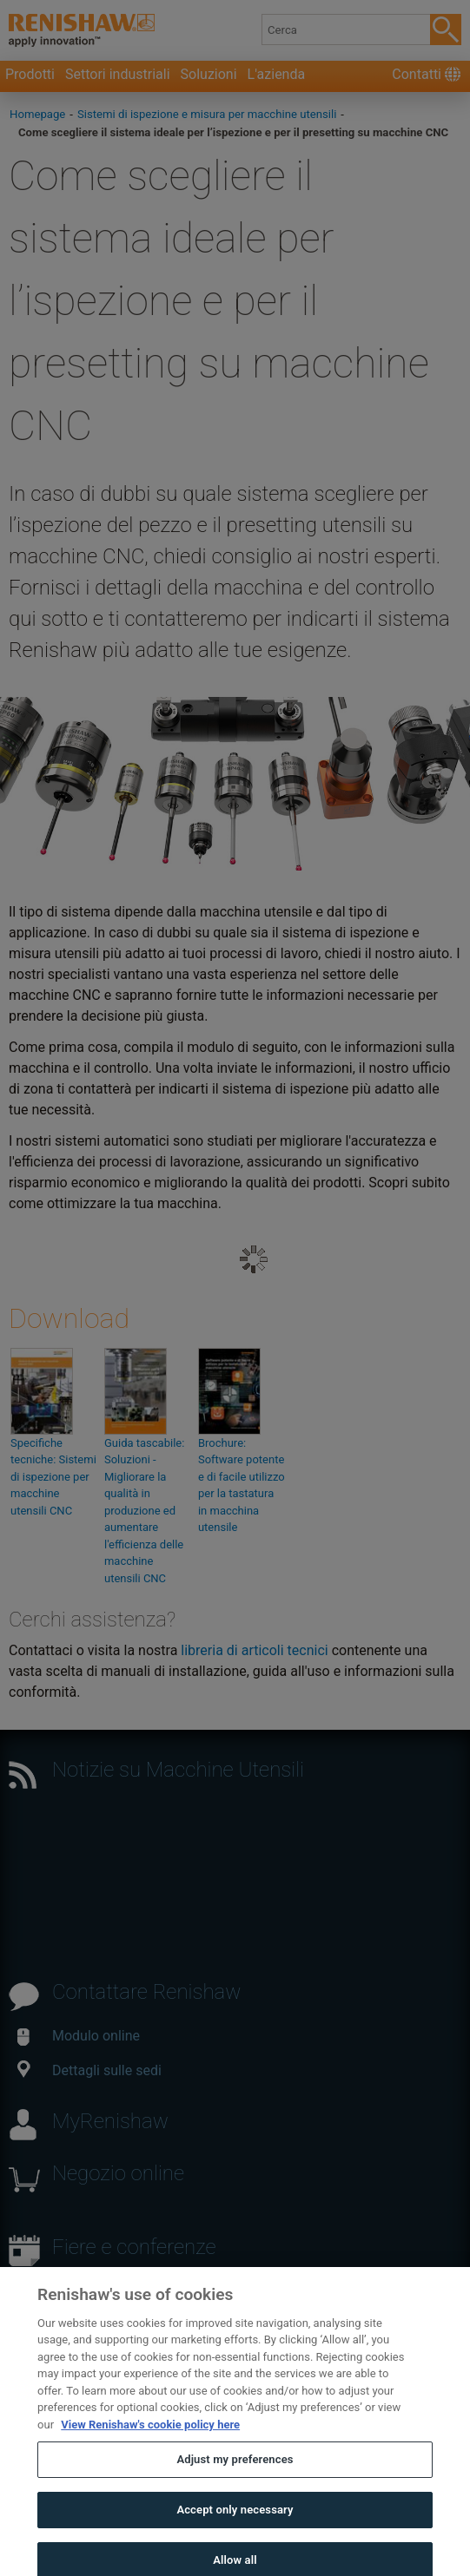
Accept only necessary (234, 2520)
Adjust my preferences (234, 2470)
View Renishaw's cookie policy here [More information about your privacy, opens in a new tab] (150, 2435)
